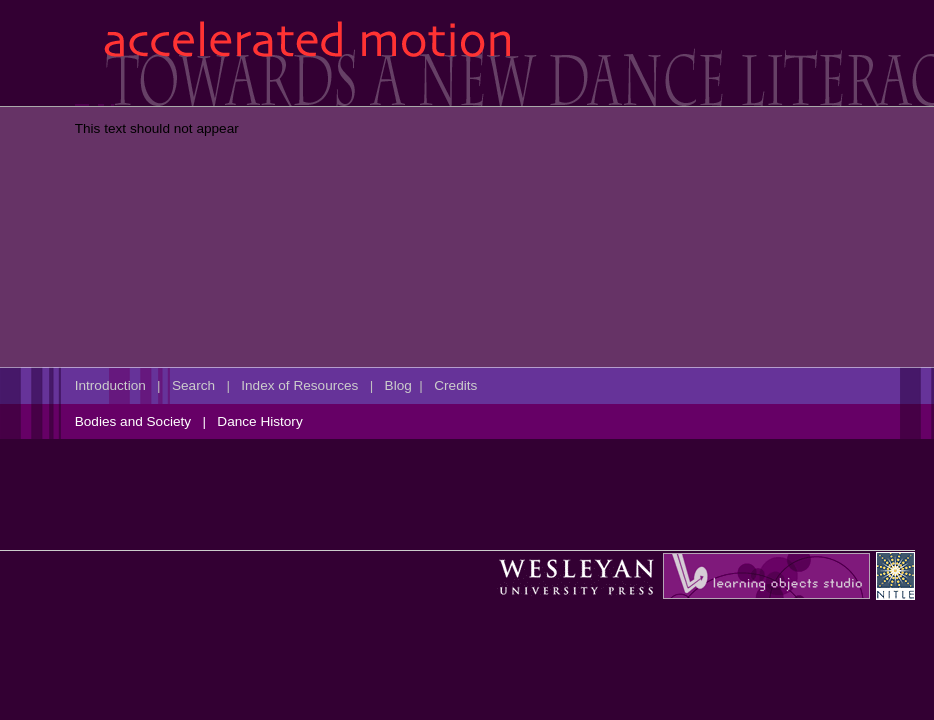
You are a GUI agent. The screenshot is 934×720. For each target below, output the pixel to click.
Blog (398, 385)
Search (193, 385)
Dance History (259, 421)
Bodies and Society (133, 421)
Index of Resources (299, 385)
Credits (455, 385)
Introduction (110, 385)
